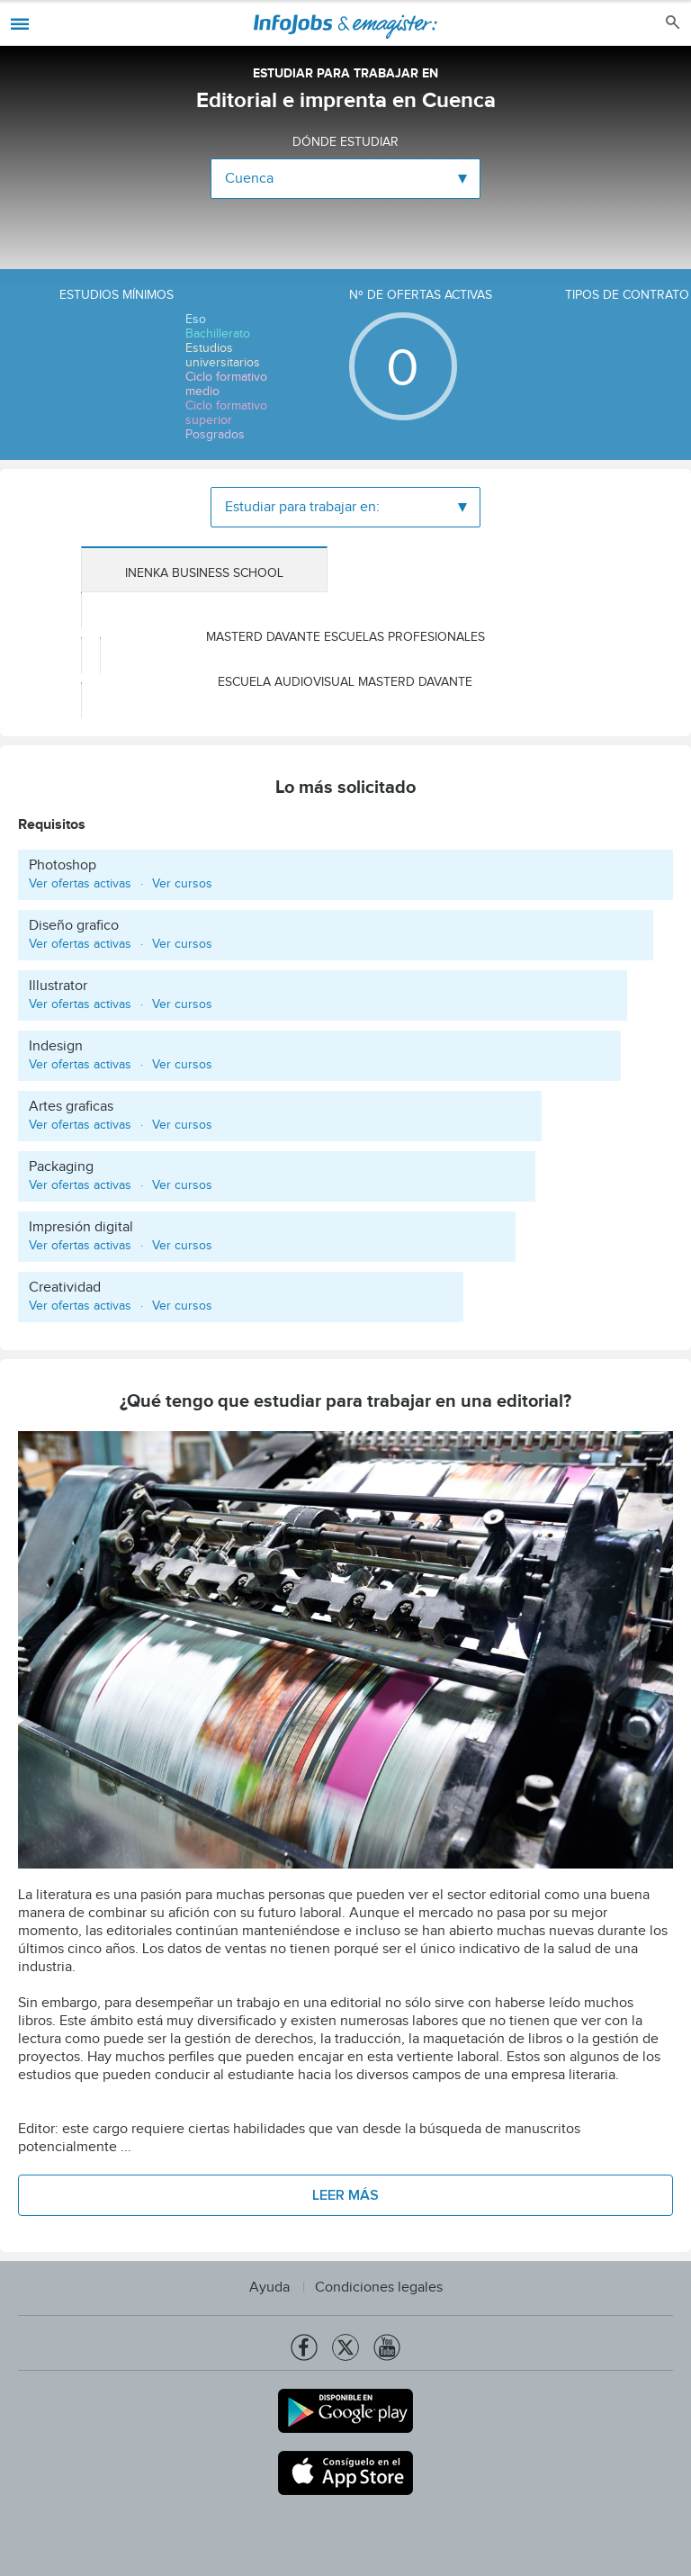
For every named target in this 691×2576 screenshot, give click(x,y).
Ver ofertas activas (80, 884)
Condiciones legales (379, 2287)
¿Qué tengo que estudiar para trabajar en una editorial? (345, 1404)
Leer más (345, 2195)
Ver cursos (182, 884)
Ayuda (269, 2287)
